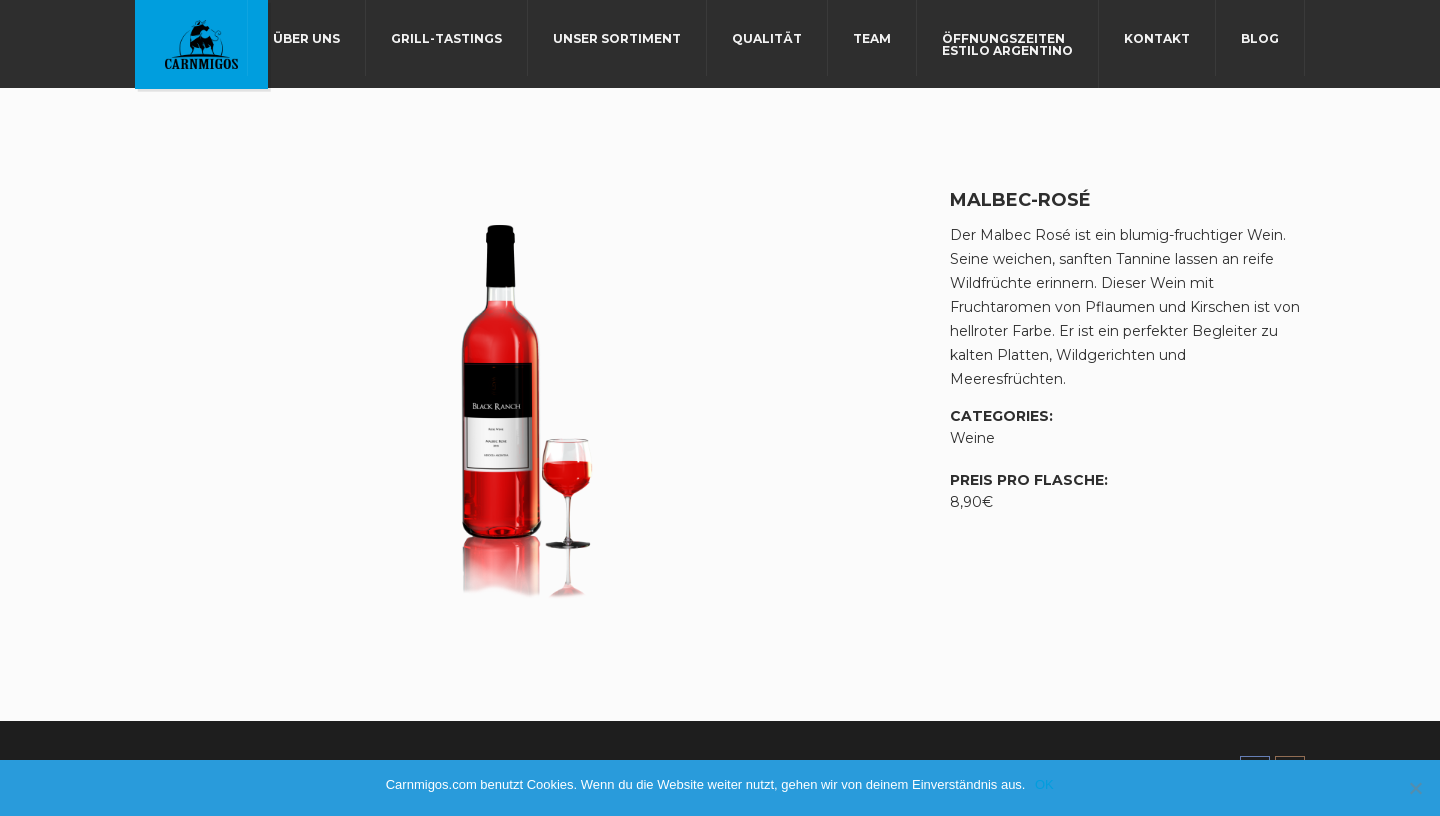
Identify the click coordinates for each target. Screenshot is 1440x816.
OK (1044, 784)
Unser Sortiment (617, 38)
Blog (1260, 38)
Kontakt (1157, 38)
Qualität (767, 38)
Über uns (306, 38)
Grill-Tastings (446, 38)
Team (872, 38)
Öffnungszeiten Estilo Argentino (1007, 44)
